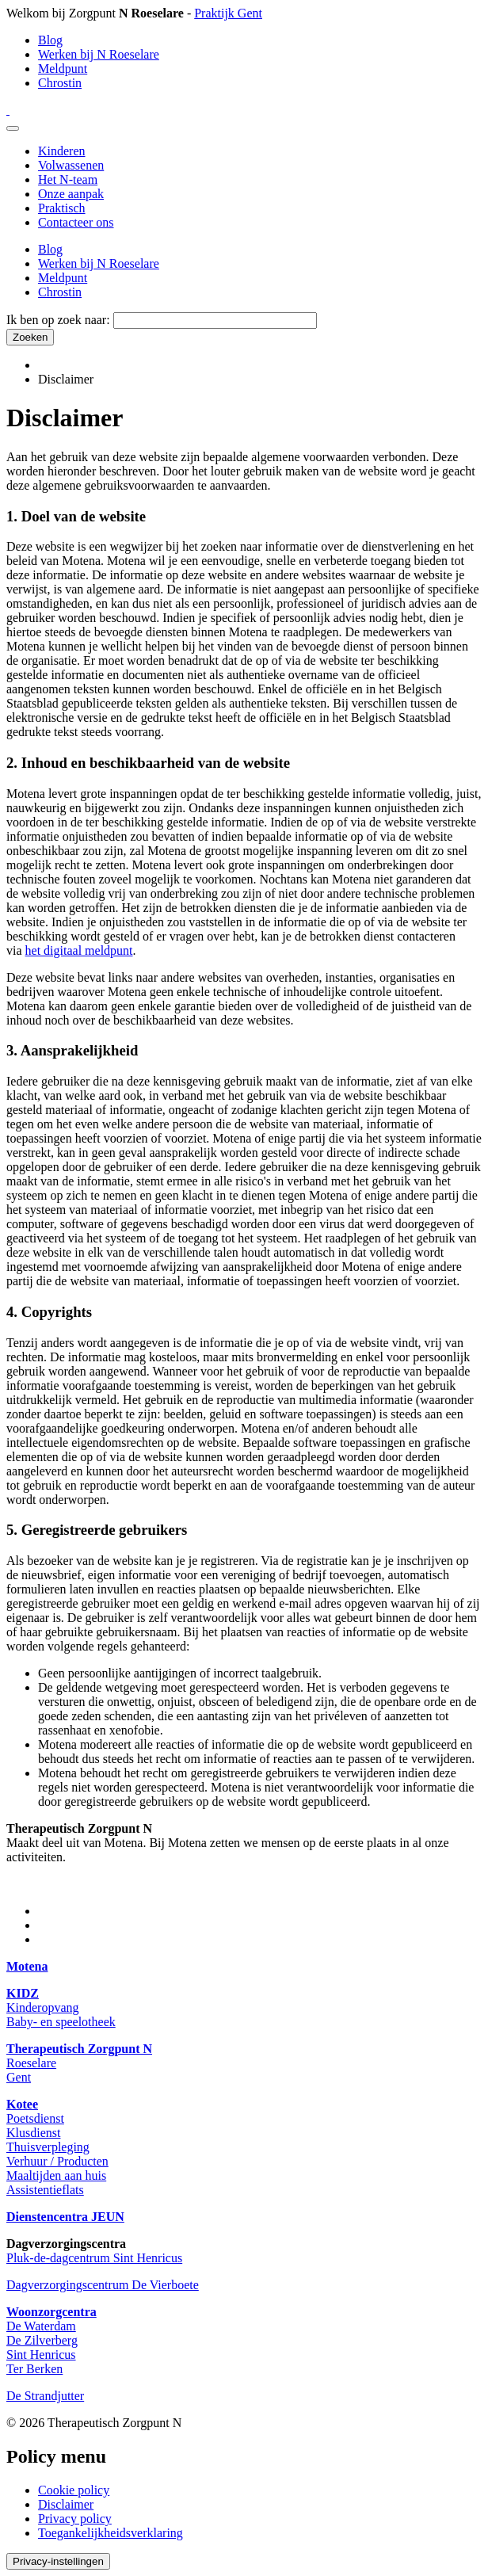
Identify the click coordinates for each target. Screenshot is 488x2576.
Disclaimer (65, 2504)
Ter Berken (34, 2369)
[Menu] (12, 128)
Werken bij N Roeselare (98, 54)
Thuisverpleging (48, 2147)
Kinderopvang (42, 2007)
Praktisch (62, 208)
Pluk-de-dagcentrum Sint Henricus (94, 2258)
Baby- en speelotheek (61, 2021)
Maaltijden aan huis (56, 2175)
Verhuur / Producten (57, 2161)
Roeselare (31, 2063)
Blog (50, 40)
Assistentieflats (45, 2189)
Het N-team (67, 179)
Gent (18, 2077)
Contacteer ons (76, 222)
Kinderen (62, 151)
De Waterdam (41, 2326)
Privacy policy (75, 2518)
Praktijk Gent (228, 13)
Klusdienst (33, 2132)
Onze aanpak (71, 193)
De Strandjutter (45, 2395)
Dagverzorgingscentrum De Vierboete (102, 2285)
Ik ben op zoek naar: (58, 319)
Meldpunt (62, 68)
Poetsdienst (35, 2118)
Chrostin (60, 83)
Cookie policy (73, 2490)
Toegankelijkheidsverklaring (110, 2533)
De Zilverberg (42, 2340)
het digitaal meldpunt (79, 950)
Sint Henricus (41, 2354)
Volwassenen (71, 165)
